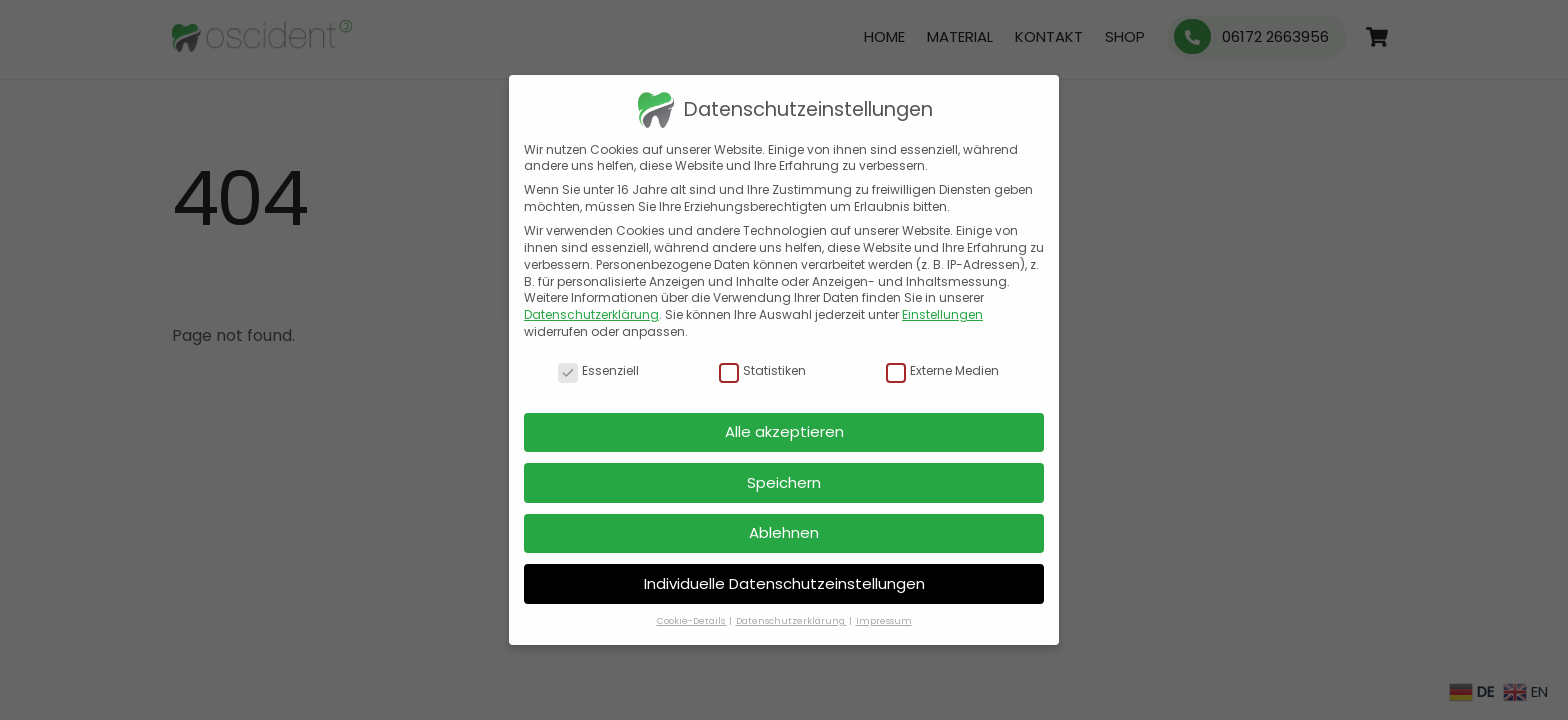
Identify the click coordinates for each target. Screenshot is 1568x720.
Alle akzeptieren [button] (784, 431)
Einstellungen (942, 314)
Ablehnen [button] (784, 532)
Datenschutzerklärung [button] (791, 621)
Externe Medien (942, 371)
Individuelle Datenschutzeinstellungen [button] (784, 583)
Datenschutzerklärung (591, 314)
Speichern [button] (784, 482)
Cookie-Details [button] (692, 621)
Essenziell (598, 371)
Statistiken (762, 371)
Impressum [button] (884, 621)
